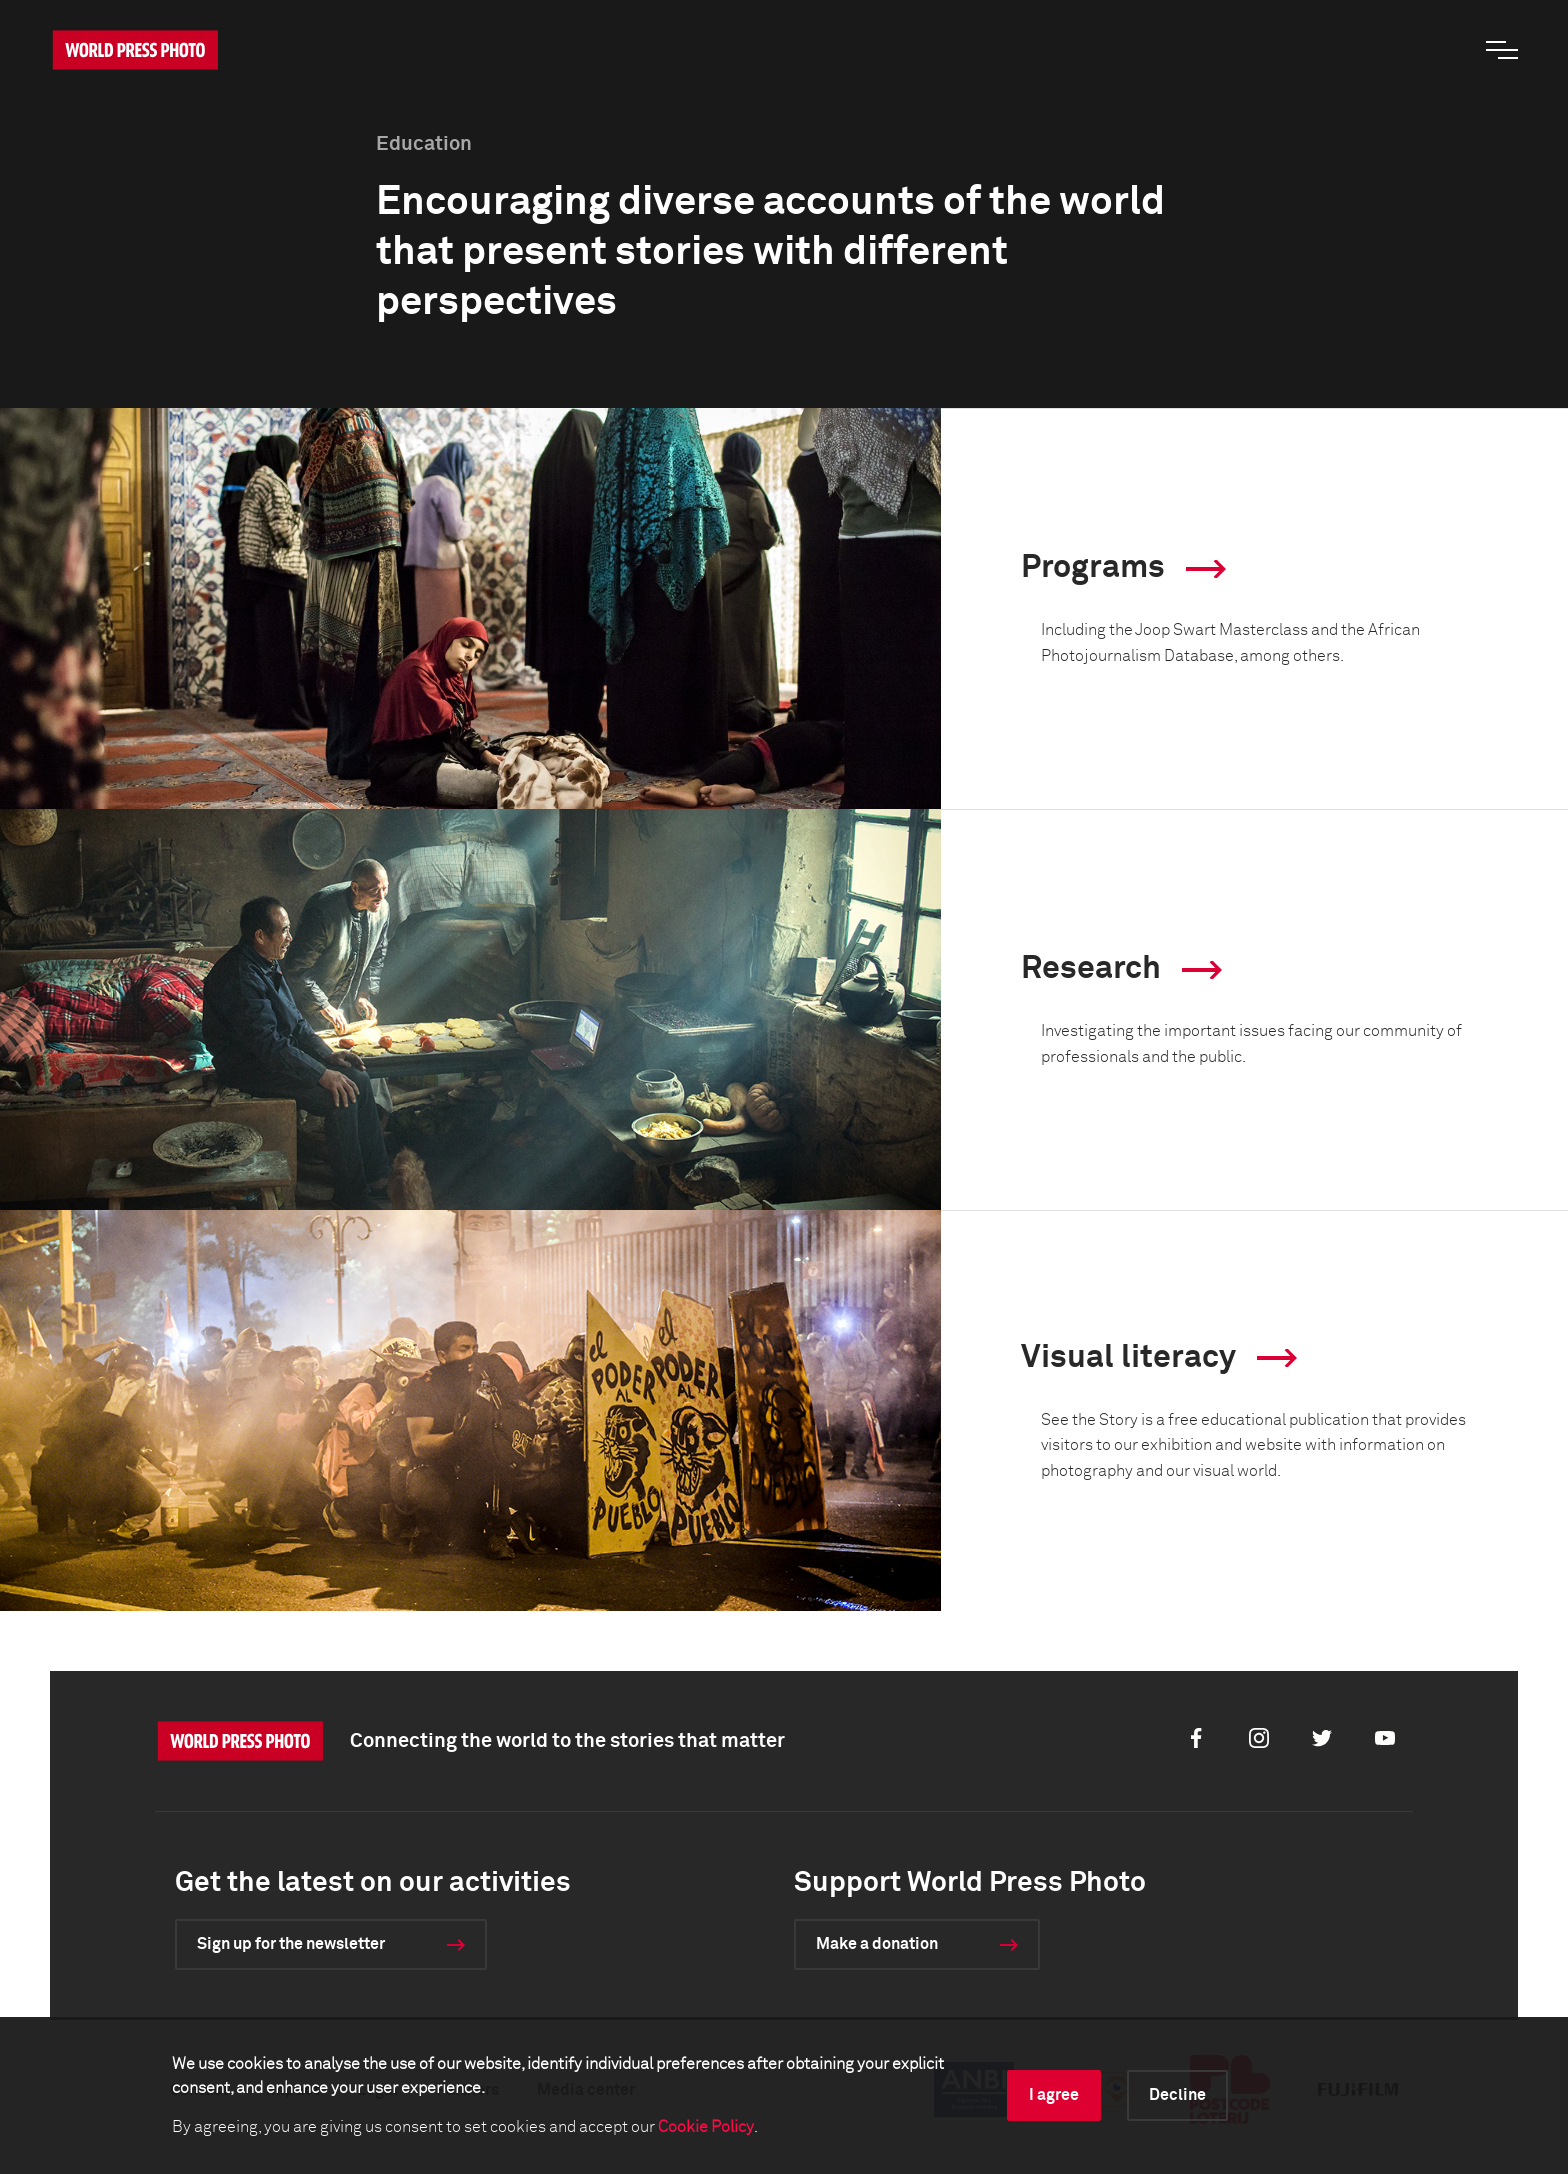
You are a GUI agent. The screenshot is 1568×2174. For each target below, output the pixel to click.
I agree (1054, 2095)
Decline (1177, 2095)
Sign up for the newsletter (291, 1944)
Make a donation (877, 1944)
